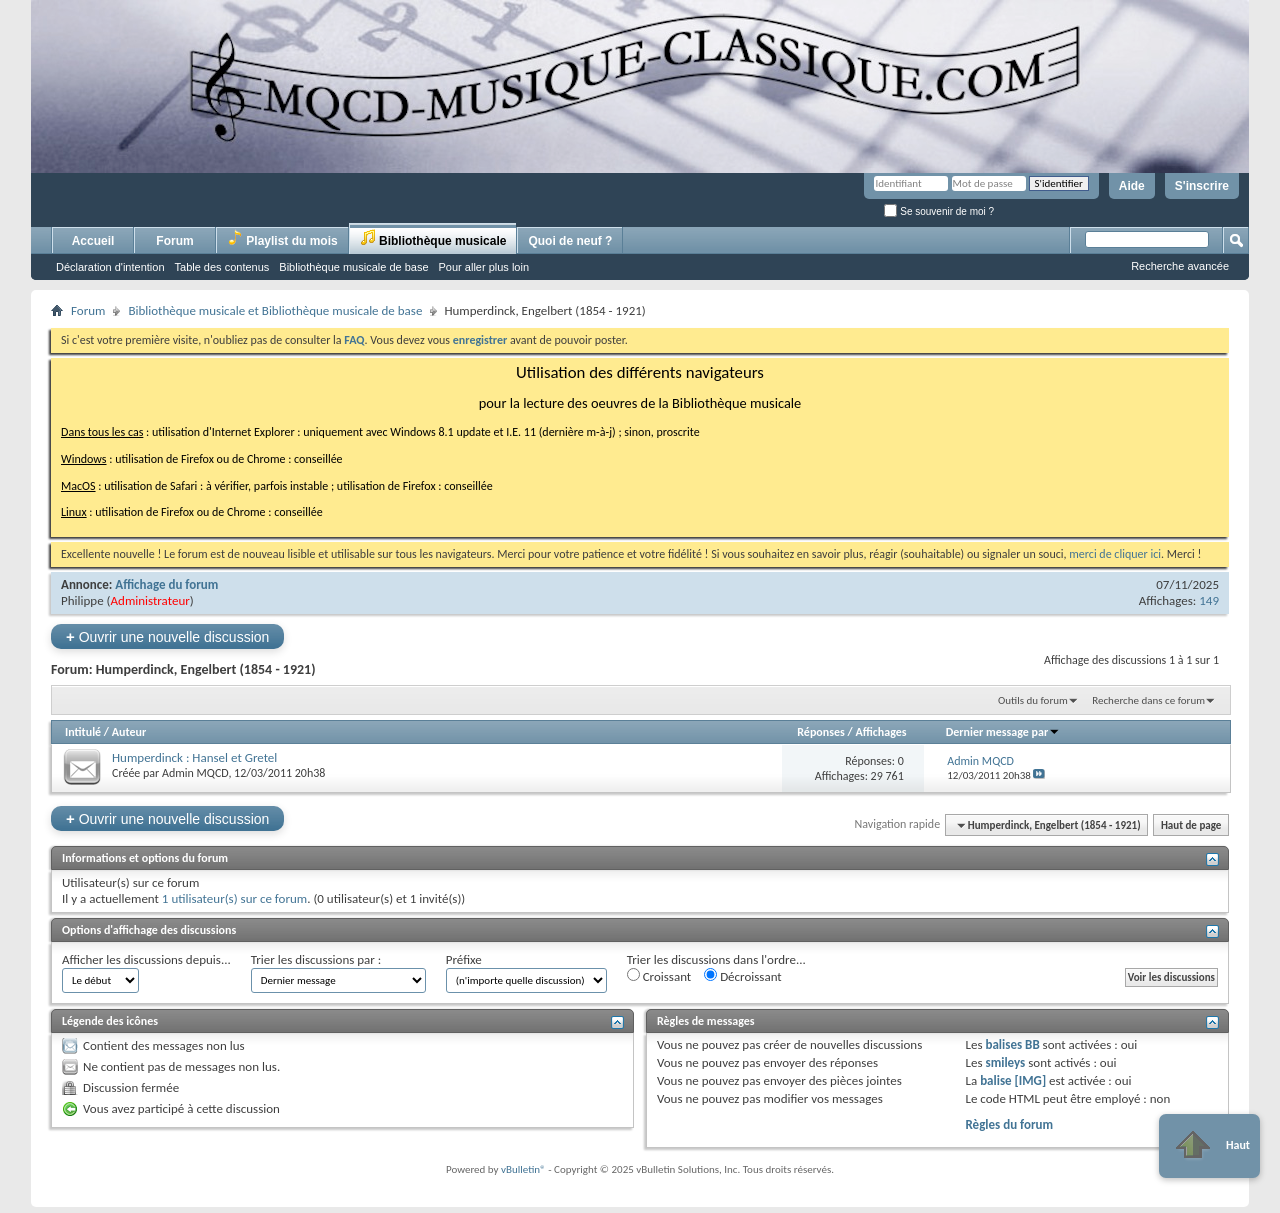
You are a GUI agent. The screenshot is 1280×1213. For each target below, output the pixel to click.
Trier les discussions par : (316, 959)
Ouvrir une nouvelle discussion (167, 636)
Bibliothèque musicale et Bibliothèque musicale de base (275, 310)
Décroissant (743, 976)
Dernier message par (1003, 732)
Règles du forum (1009, 1124)
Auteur (129, 732)
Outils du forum (1033, 700)
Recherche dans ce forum (1148, 700)
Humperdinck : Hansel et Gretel (194, 757)
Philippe (82, 600)
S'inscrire (1202, 186)
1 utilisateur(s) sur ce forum (234, 898)
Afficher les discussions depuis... (146, 959)
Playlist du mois (282, 238)
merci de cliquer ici (1115, 554)
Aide (1132, 186)
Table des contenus (222, 267)
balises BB (1012, 1044)
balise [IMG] (1013, 1080)
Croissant (659, 976)
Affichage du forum (166, 584)
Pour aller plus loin (484, 267)
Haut (1209, 1146)
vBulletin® (523, 1169)
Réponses (821, 732)
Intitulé (83, 732)
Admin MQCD (195, 773)
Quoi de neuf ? (570, 241)
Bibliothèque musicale (433, 238)
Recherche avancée (1180, 266)
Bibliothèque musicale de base (353, 267)
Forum (174, 241)
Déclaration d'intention (110, 267)
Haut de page (1191, 825)
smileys (1005, 1062)
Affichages (880, 732)
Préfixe (464, 959)
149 (1209, 600)
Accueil (93, 241)
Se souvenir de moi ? (939, 211)
